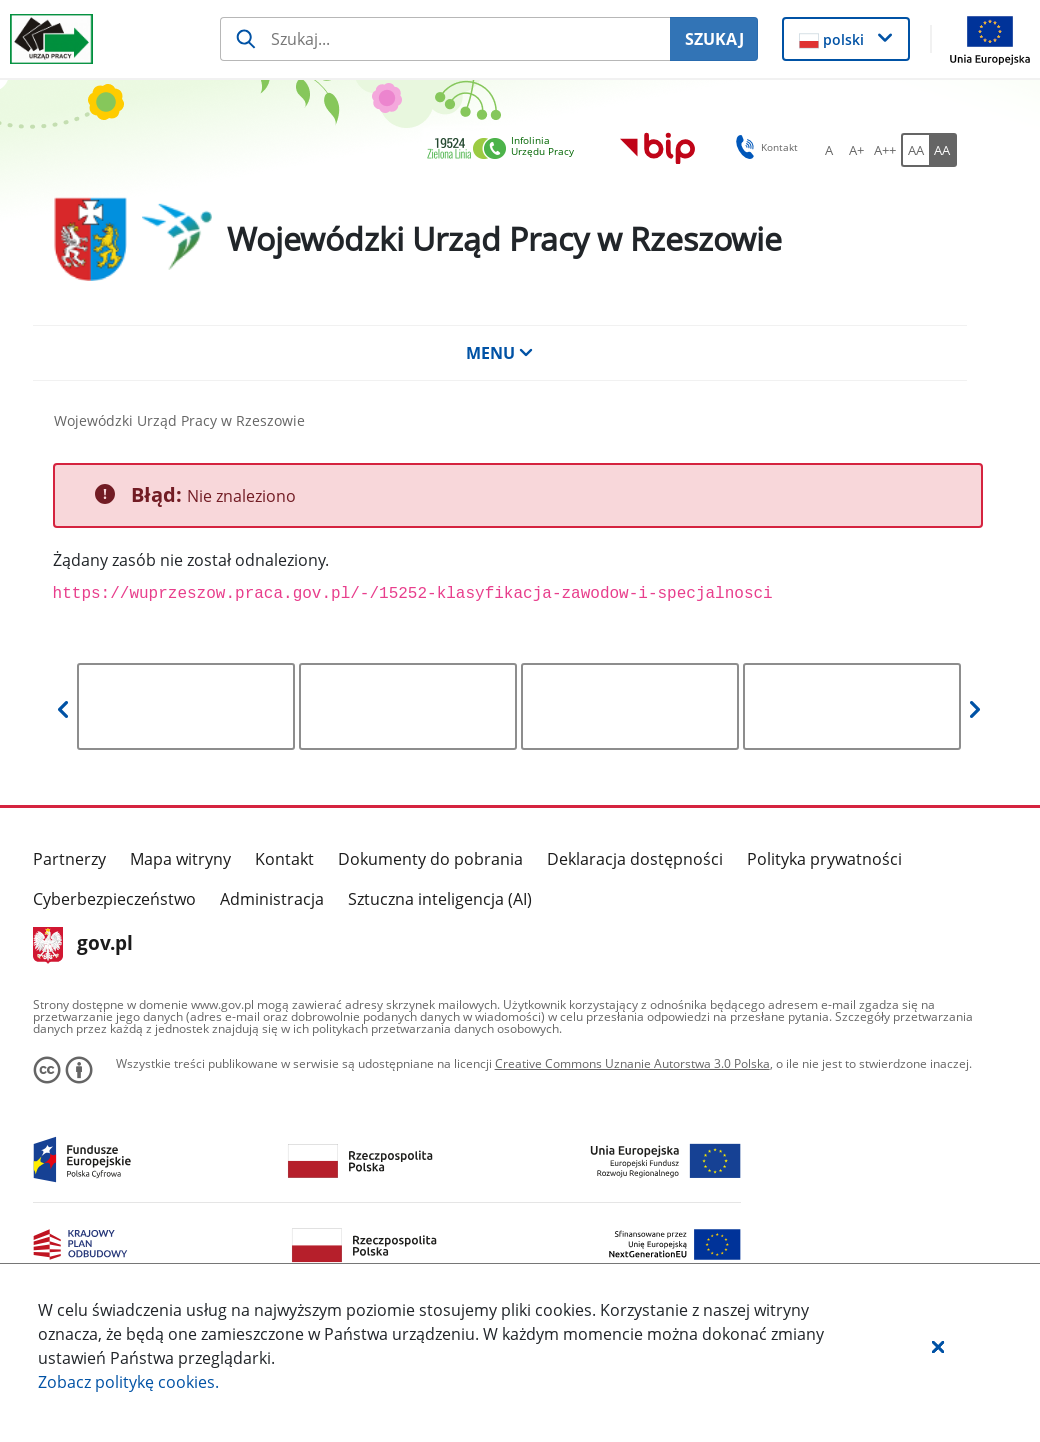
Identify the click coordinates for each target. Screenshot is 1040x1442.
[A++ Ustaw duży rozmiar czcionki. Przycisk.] (885, 150)
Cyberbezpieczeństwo (114, 899)
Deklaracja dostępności (635, 859)
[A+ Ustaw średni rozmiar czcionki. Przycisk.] (857, 150)
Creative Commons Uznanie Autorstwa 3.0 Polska (632, 1063)
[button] (938, 1346)
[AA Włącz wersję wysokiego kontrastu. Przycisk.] (943, 150)
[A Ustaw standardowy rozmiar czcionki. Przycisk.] (829, 150)
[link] (506, 149)
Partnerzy (69, 859)
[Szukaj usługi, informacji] (445, 39)
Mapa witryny (180, 859)
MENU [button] (500, 353)
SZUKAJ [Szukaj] (714, 39)
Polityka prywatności (824, 859)
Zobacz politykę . (128, 1382)
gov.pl (83, 945)
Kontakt (284, 859)
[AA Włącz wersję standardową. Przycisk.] (915, 150)
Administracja (272, 899)
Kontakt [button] (763, 147)
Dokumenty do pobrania (430, 859)
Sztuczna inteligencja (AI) (440, 899)
